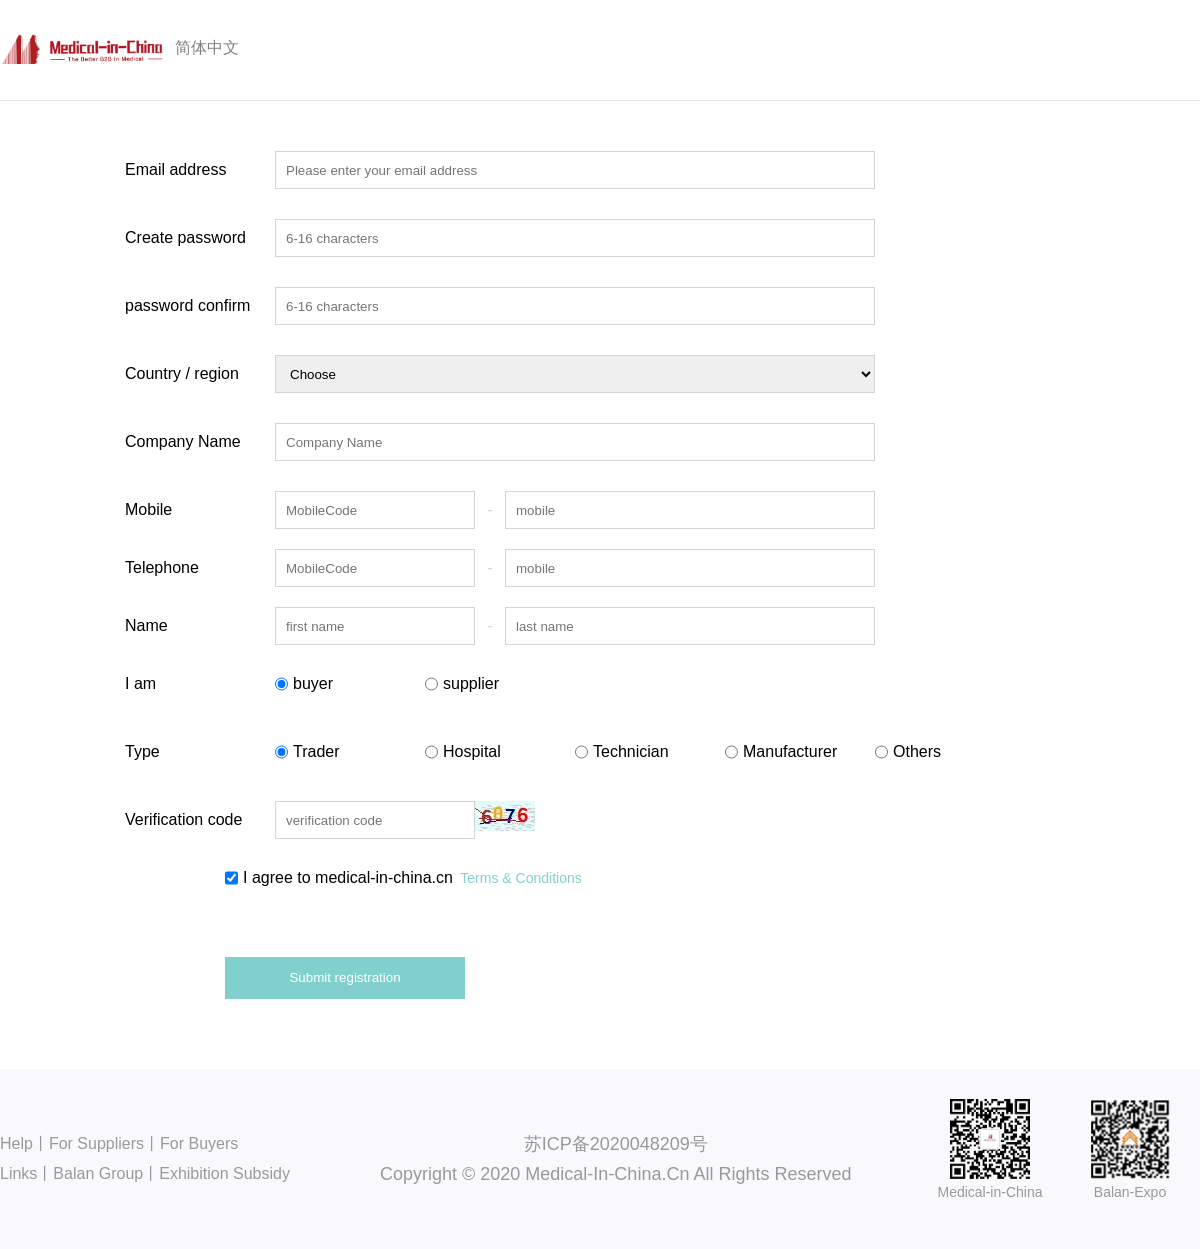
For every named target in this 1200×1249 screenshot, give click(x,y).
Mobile (148, 509)
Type (142, 751)
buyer (304, 684)
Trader (307, 752)
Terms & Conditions (520, 878)
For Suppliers (96, 1143)
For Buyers (199, 1143)
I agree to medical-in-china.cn (403, 878)
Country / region (182, 373)
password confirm (187, 305)
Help (16, 1143)
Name (146, 625)
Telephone (162, 567)
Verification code (183, 819)
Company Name (183, 441)
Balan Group (98, 1173)
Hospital (463, 752)
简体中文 (207, 47)
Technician (622, 752)
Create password (185, 237)
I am (140, 683)
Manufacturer (781, 752)
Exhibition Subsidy (224, 1173)
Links (18, 1173)
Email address (175, 169)
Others (908, 752)
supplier (462, 684)
